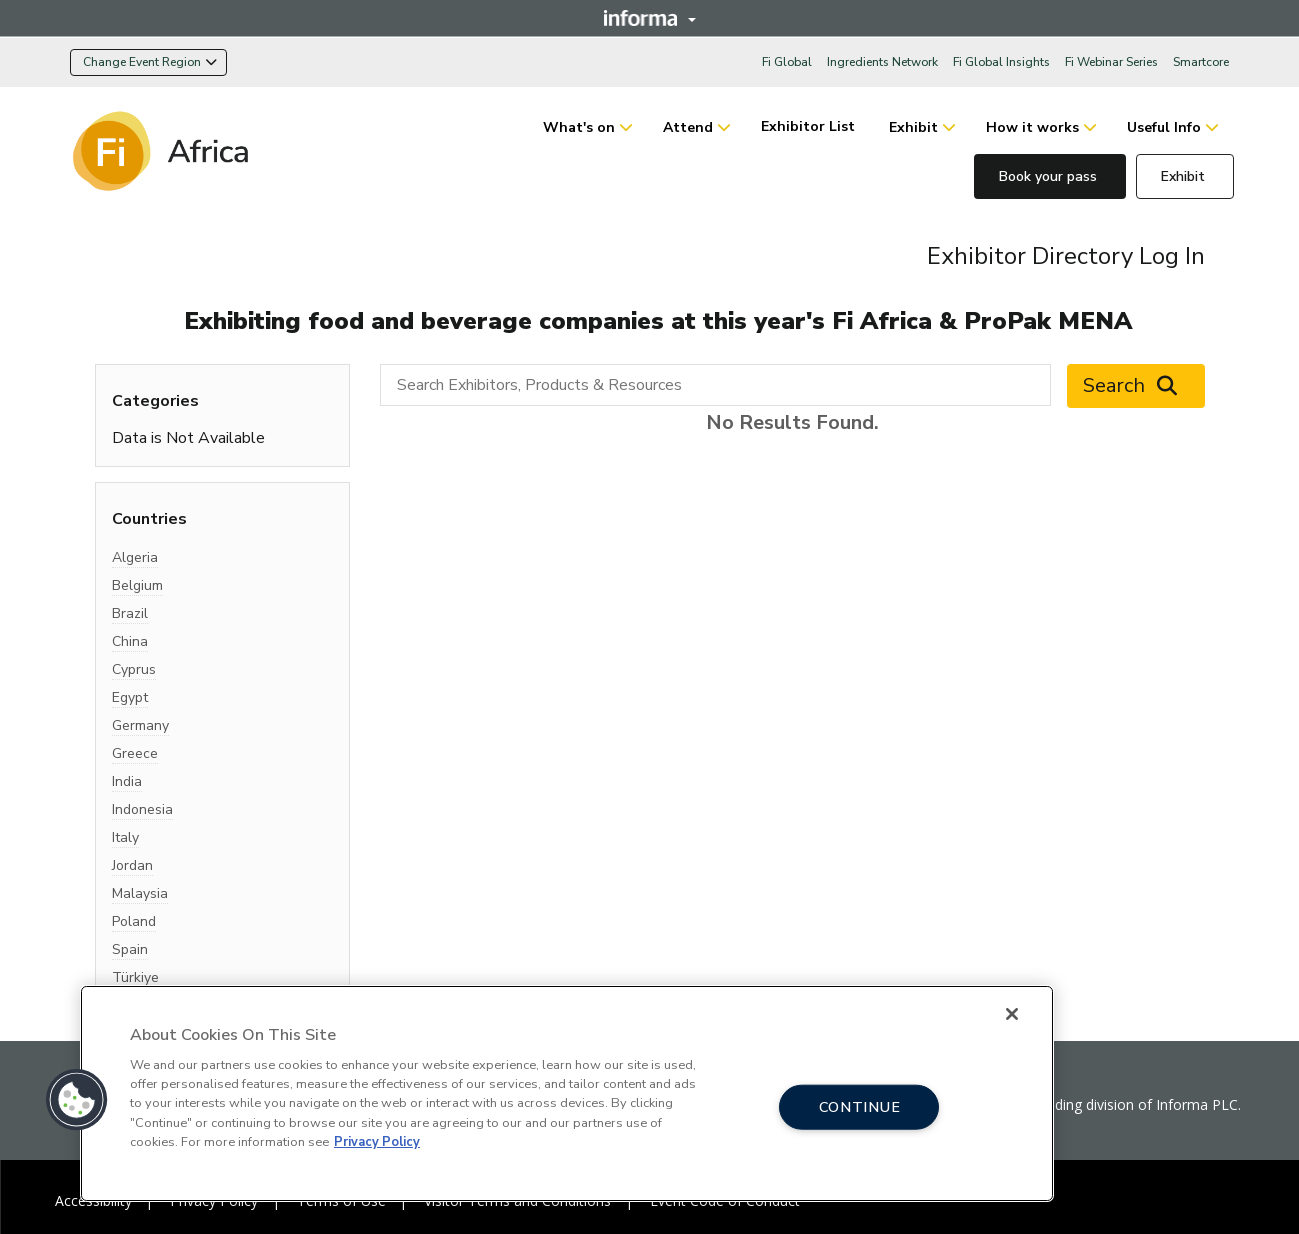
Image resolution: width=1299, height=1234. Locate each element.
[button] (77, 1100)
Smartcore (1201, 62)
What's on (579, 127)
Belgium (137, 585)
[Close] (1012, 1014)
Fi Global (787, 62)
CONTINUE (860, 1106)
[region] (567, 1093)
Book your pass (1050, 176)
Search (1136, 386)
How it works (1032, 127)
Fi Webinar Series (1111, 62)
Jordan (132, 865)
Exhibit (913, 127)
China (130, 641)
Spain (130, 949)
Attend (688, 127)
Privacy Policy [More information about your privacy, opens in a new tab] (377, 1142)
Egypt (130, 697)
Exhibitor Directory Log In (1066, 256)
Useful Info (1164, 127)
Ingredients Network (882, 62)
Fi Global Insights (1001, 62)
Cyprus (134, 669)
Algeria (135, 557)
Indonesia (142, 809)
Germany (140, 725)
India (127, 781)
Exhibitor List (810, 126)
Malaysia (140, 893)
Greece (135, 753)
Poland (134, 921)
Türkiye (135, 977)
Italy (125, 837)
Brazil (130, 613)
